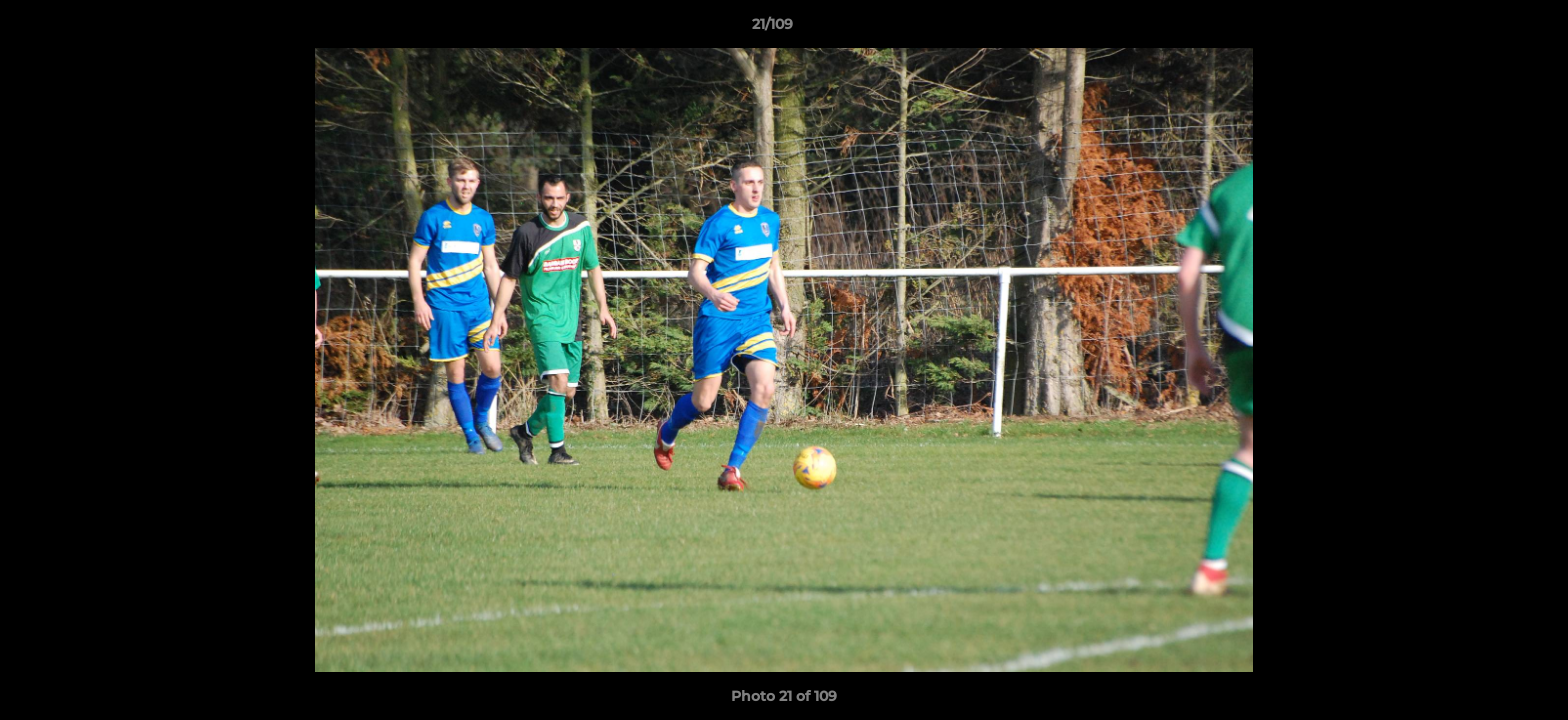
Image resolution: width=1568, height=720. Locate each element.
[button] (1484, 29)
